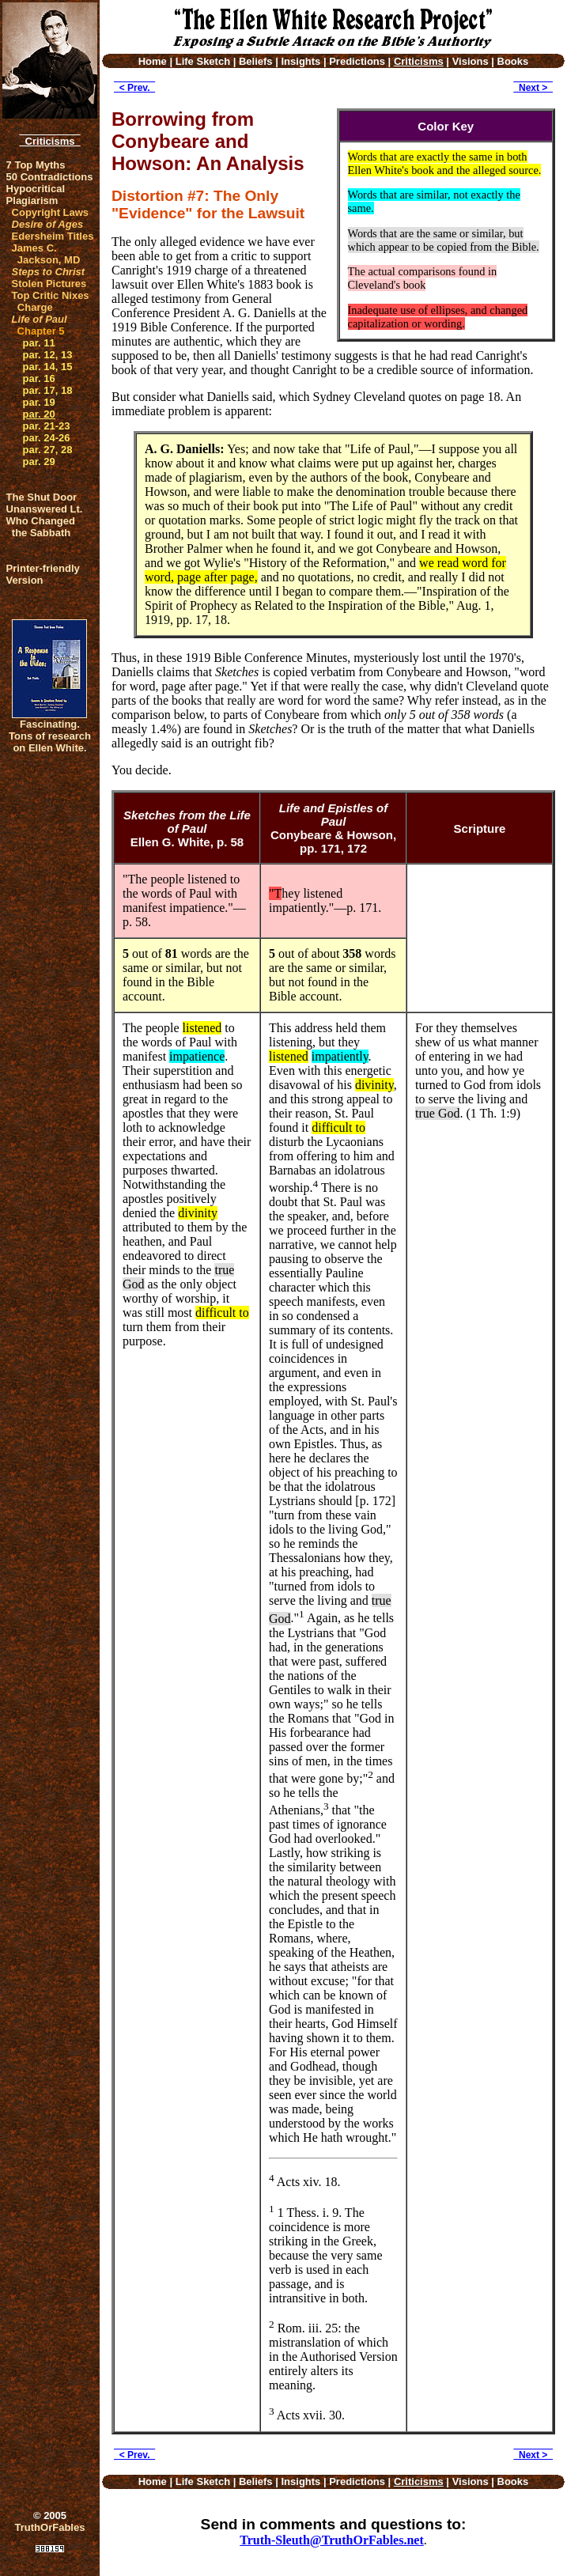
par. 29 (39, 461)
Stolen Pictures (49, 283)
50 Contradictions (49, 177)
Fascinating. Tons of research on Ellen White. (50, 736)
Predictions (357, 61)
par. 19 (39, 402)
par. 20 (39, 414)
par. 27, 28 (48, 450)
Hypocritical (35, 189)
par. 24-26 (46, 438)
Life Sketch (203, 61)
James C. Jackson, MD (46, 254)
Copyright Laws (50, 212)
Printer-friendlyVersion (43, 574)
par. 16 (39, 378)
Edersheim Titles (53, 236)
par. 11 (39, 343)
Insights (300, 61)
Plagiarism (32, 200)
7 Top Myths (36, 165)
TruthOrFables (50, 2527)
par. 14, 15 (48, 367)
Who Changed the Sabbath (40, 527)
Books (513, 61)
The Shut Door (41, 497)
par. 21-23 (46, 426)
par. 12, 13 (48, 355)
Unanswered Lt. (44, 509)
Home (152, 61)
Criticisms (49, 141)
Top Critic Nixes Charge (50, 301)
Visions (470, 61)
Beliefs (256, 61)
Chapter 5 (41, 331)
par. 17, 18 (48, 390)
